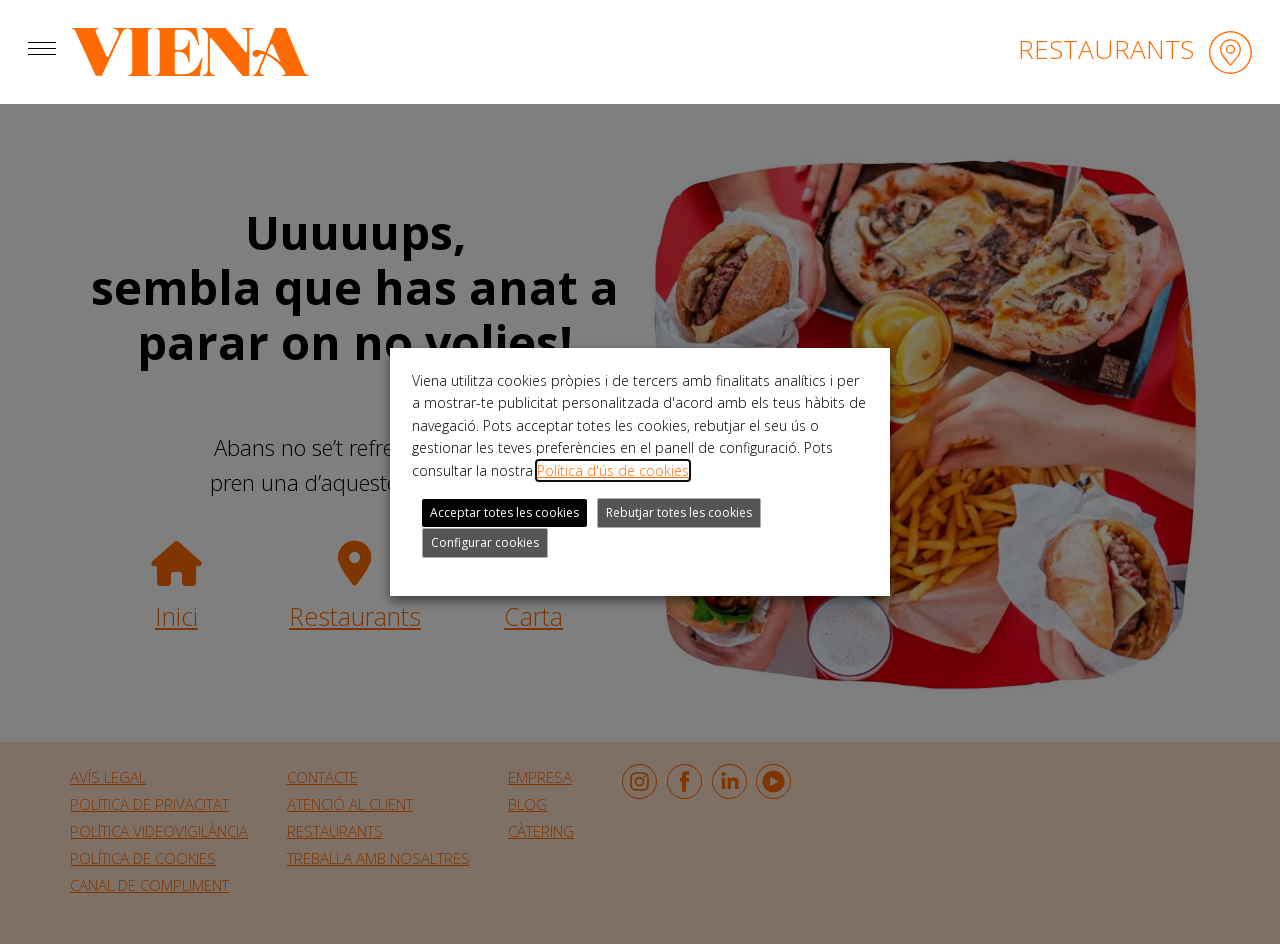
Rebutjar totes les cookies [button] (679, 512)
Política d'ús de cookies (613, 470)
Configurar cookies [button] (485, 542)
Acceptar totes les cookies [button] (504, 512)
